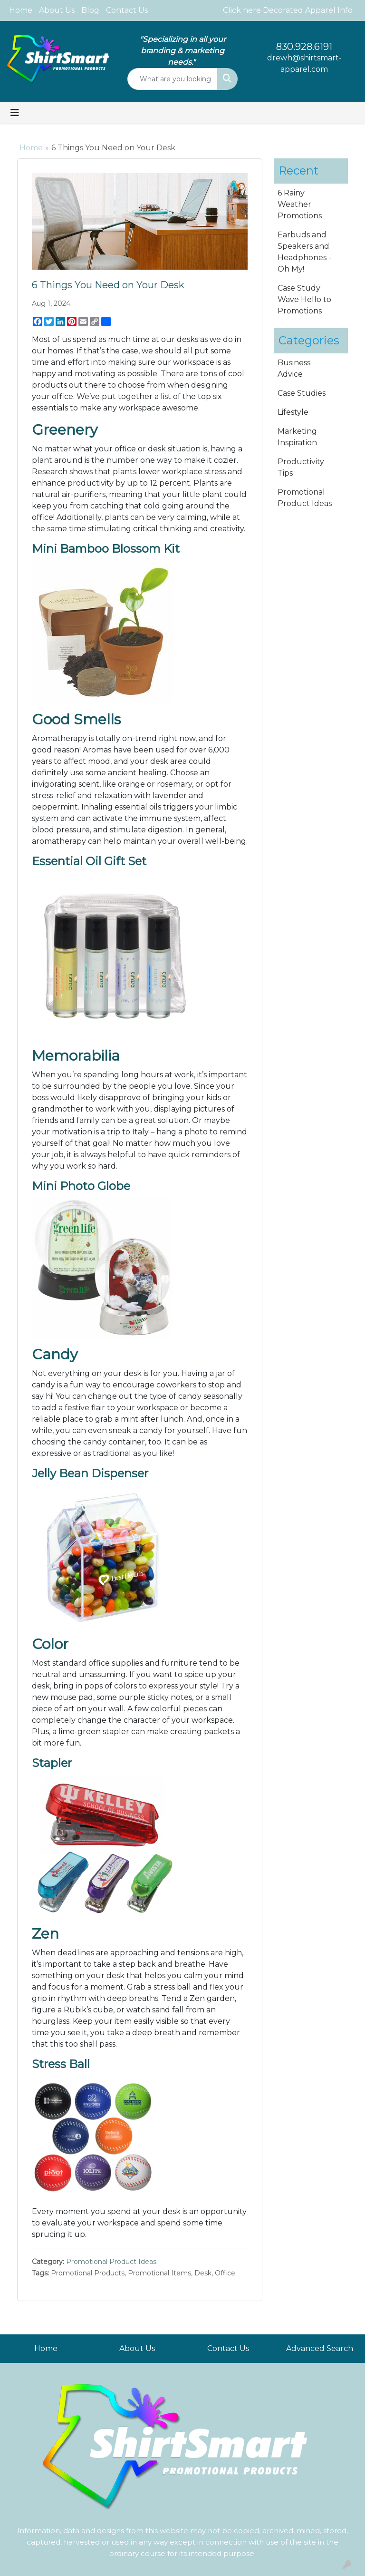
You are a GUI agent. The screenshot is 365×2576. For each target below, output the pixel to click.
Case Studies (302, 393)
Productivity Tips (301, 467)
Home (20, 10)
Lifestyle (293, 412)
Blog (90, 10)
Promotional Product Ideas (111, 2261)
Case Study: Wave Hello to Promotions (304, 299)
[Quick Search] (172, 79)
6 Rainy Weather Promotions (300, 204)
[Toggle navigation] (15, 112)
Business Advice (294, 368)
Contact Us (127, 10)
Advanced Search (319, 2348)
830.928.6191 (304, 46)
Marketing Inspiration (297, 437)
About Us (57, 10)
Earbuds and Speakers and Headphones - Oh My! (304, 251)
